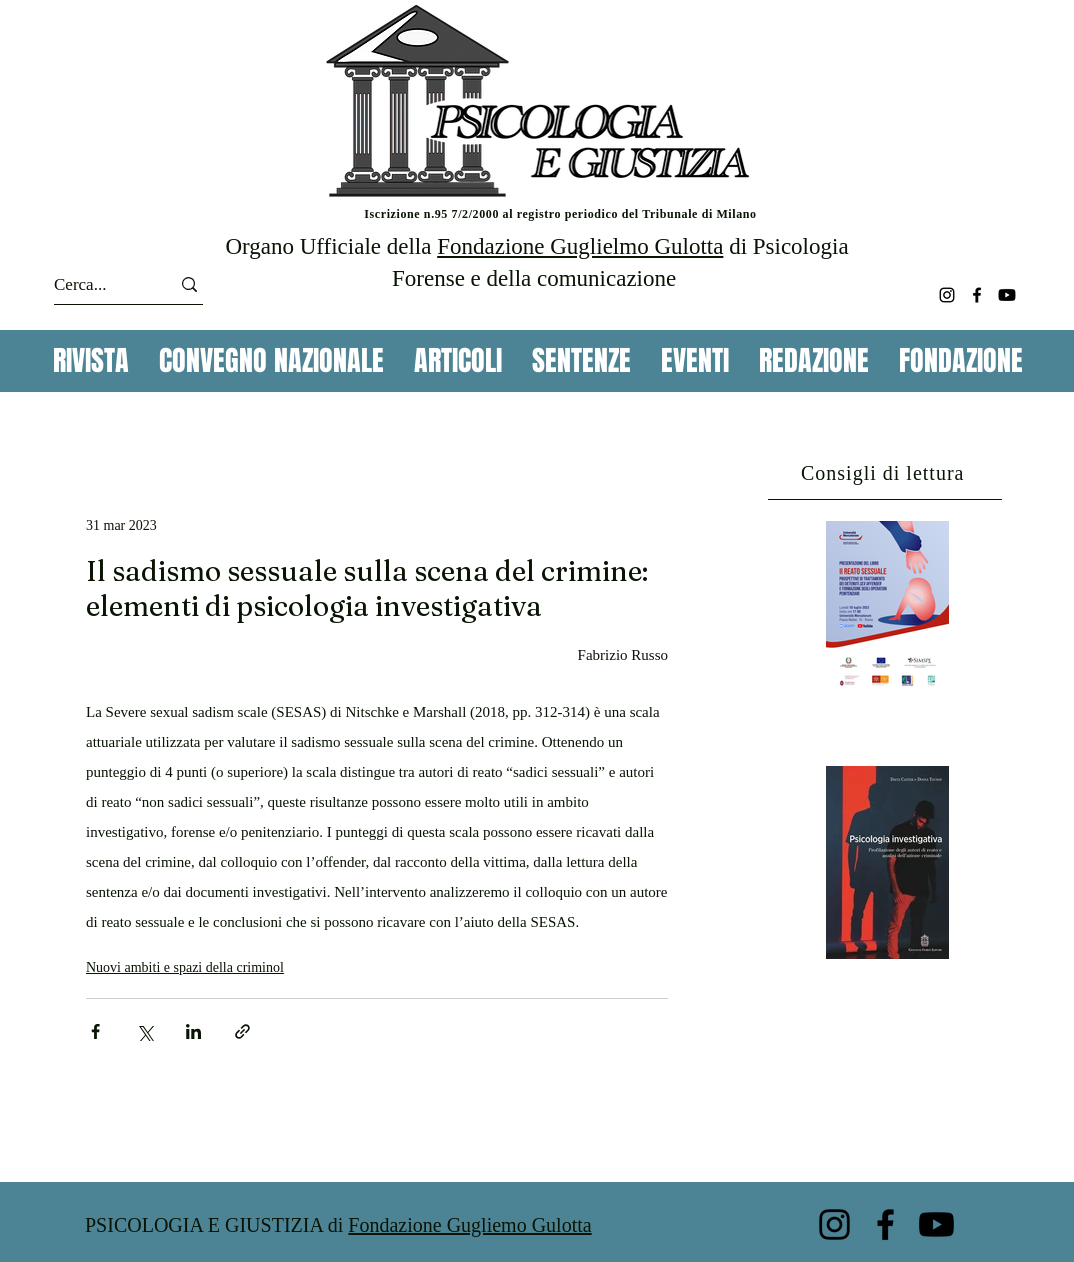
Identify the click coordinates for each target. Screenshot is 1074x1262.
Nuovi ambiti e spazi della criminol (185, 967)
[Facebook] (977, 295)
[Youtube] (1007, 295)
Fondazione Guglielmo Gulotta (580, 246)
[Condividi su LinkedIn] (193, 1031)
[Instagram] (947, 295)
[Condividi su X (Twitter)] (144, 1031)
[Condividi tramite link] (242, 1031)
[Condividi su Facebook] (95, 1031)
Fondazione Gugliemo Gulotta (469, 1225)
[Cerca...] (94, 285)
